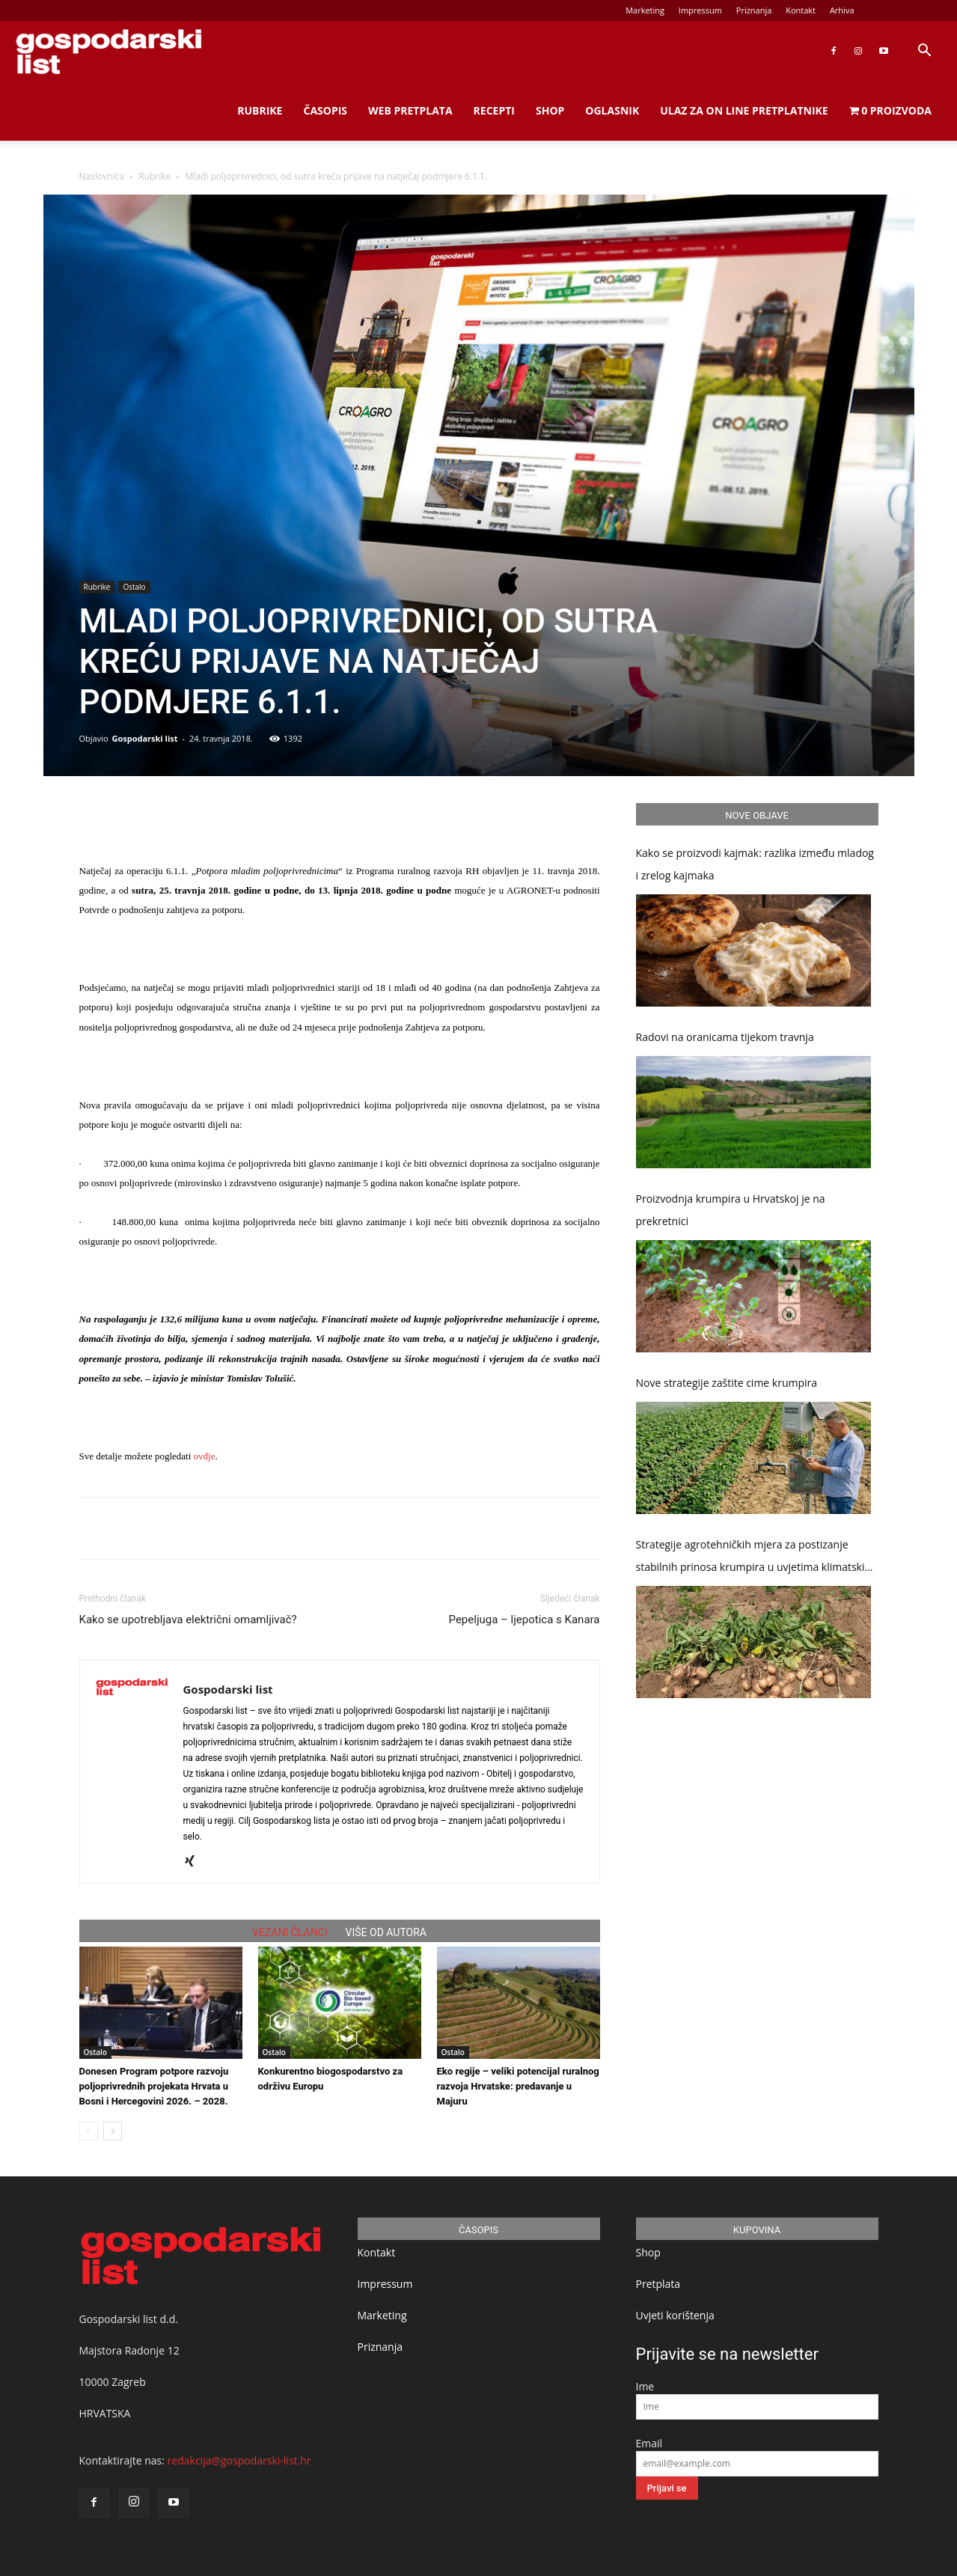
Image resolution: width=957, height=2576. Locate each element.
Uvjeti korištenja (675, 2315)
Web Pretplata (410, 110)
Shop (550, 110)
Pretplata (658, 2284)
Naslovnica (101, 176)
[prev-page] (88, 2131)
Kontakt (801, 10)
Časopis (325, 110)
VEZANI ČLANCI (290, 1932)
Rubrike (259, 110)
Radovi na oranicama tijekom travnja (725, 1037)
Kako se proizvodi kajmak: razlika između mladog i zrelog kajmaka (755, 864)
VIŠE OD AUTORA (386, 1932)
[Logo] (108, 51)
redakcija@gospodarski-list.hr (239, 2460)
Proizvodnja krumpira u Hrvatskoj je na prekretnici (730, 1209)
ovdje (204, 1456)
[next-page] (112, 2131)
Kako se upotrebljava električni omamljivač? (188, 1619)
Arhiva (842, 10)
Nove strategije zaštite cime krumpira (727, 1383)
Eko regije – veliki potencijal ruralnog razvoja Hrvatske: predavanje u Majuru (518, 2086)
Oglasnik (612, 110)
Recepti (494, 110)
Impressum (700, 10)
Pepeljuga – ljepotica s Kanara (524, 1619)
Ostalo (134, 587)
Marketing (645, 10)
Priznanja (754, 10)
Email (649, 2443)
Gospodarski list (144, 738)
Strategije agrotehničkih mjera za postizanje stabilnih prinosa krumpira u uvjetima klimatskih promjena (754, 1557)
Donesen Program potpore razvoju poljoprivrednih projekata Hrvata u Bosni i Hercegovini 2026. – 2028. (154, 2086)
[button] (924, 52)
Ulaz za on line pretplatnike (744, 110)
